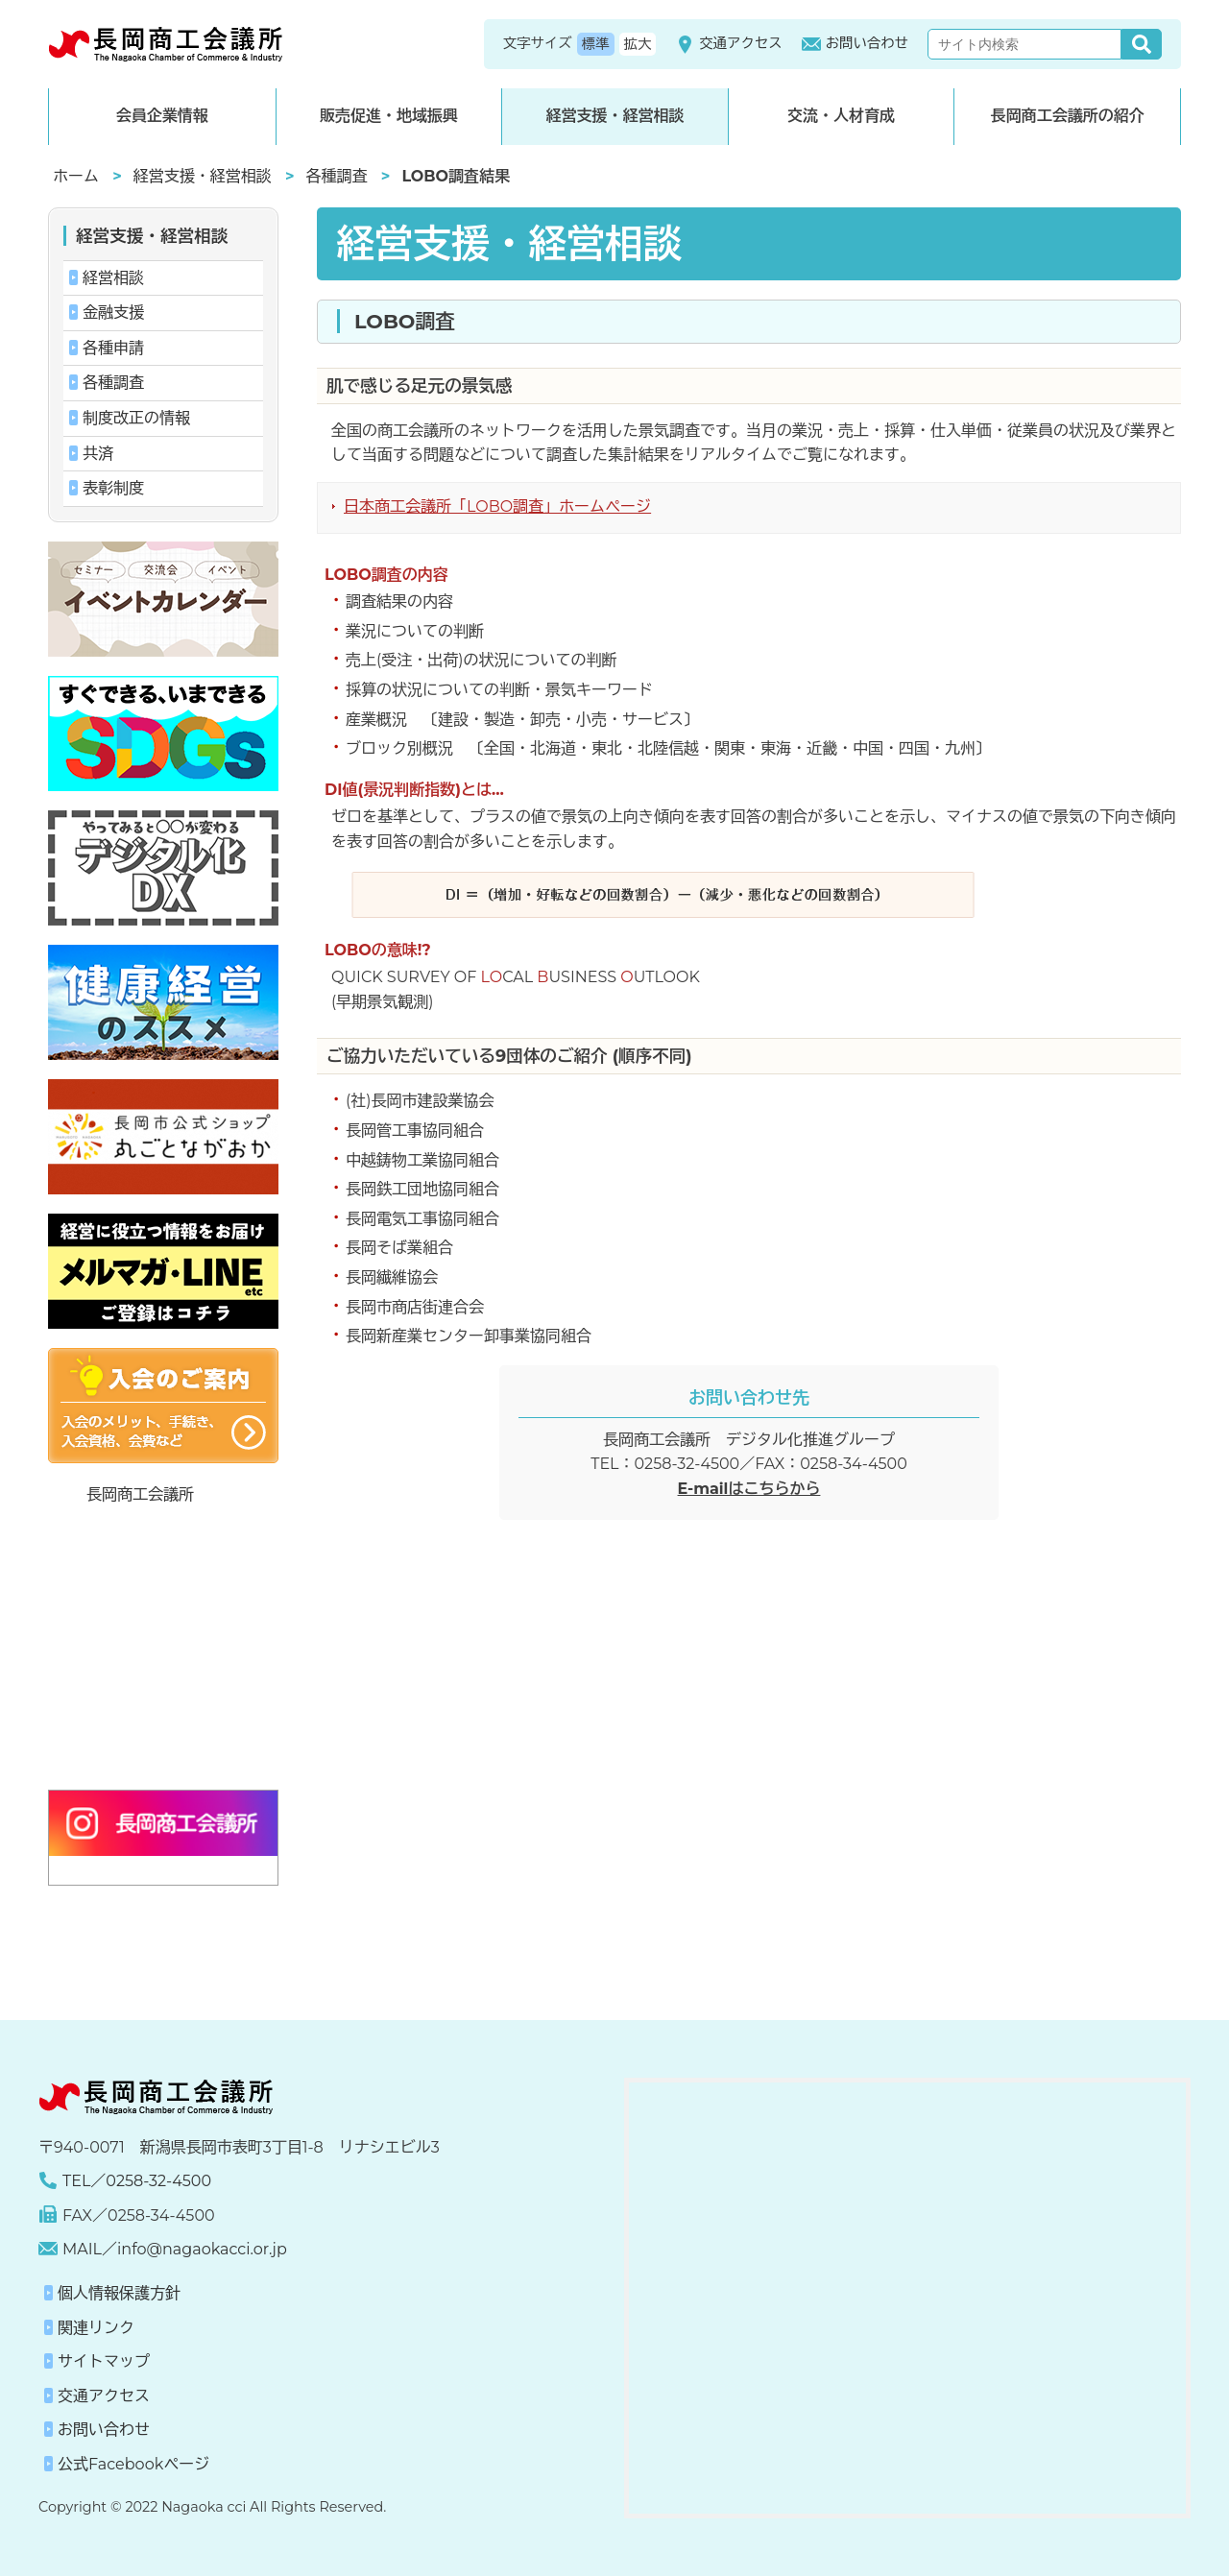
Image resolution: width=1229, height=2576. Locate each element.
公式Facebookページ (133, 2464)
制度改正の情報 (136, 418)
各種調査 (337, 176)
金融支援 (113, 312)
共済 (98, 454)
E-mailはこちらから (749, 1489)
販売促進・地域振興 (389, 116)
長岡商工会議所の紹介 (1068, 116)
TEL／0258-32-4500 (136, 2181)
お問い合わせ (855, 44)
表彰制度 (113, 488)
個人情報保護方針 (119, 2293)
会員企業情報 (162, 116)
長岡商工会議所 (140, 1494)
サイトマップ (104, 2361)
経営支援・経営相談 (614, 116)
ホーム (76, 176)
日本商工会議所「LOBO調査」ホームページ (497, 506)
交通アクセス (728, 44)
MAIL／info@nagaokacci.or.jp (174, 2249)
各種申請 (113, 348)
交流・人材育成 (841, 116)
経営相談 (113, 278)
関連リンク (96, 2328)
